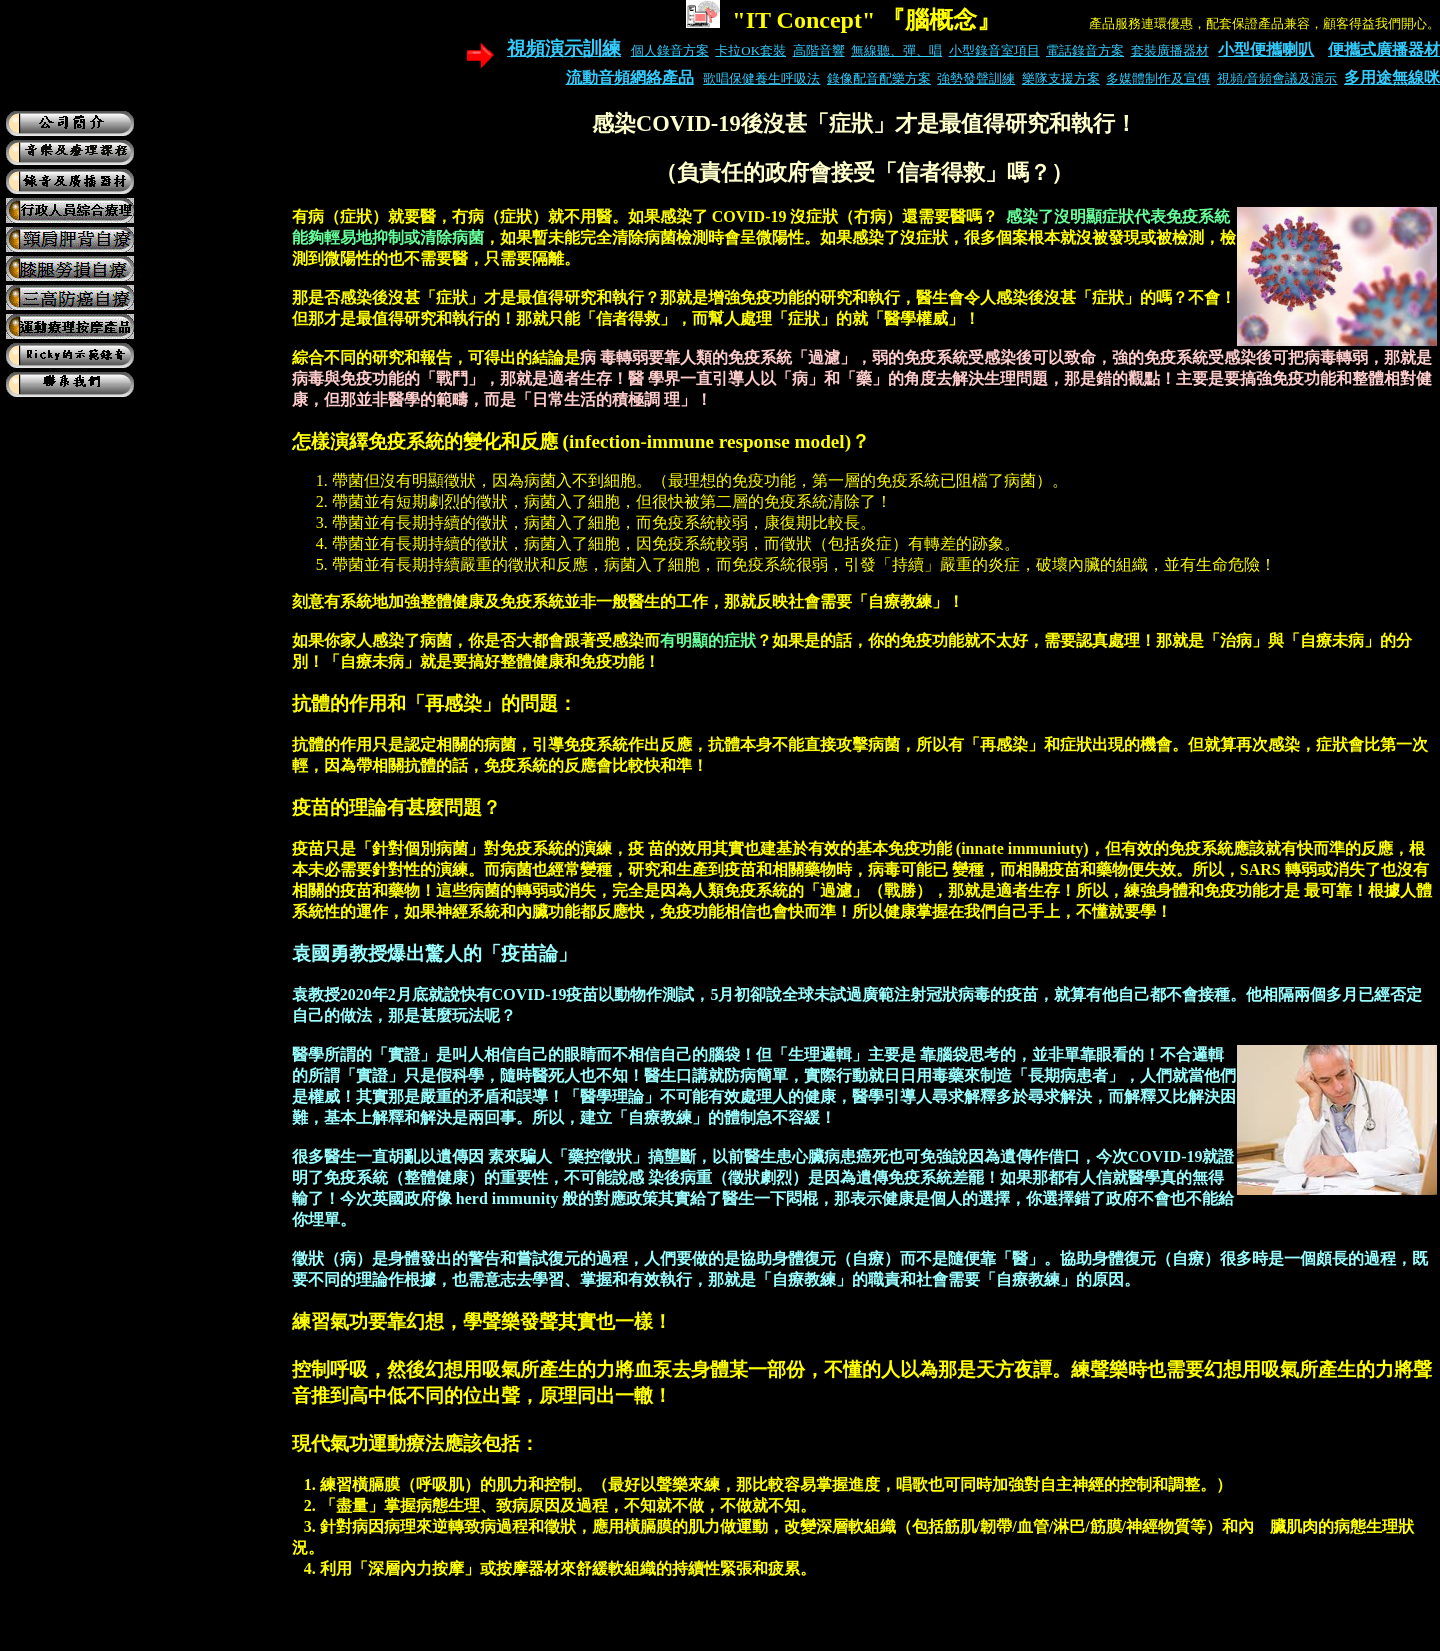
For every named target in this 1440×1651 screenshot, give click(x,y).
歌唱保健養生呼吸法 (761, 78)
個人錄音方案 (670, 50)
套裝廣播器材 (1170, 50)
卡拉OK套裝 (750, 50)
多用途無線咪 (1392, 77)
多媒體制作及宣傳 (1158, 78)
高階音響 (819, 50)
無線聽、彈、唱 (896, 50)
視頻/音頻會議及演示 (1277, 78)
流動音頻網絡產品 (630, 77)
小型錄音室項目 (994, 50)
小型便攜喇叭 (1266, 49)
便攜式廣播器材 (1384, 49)
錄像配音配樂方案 (879, 78)
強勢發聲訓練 (976, 78)
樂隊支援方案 (1061, 78)
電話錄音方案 (1085, 50)
